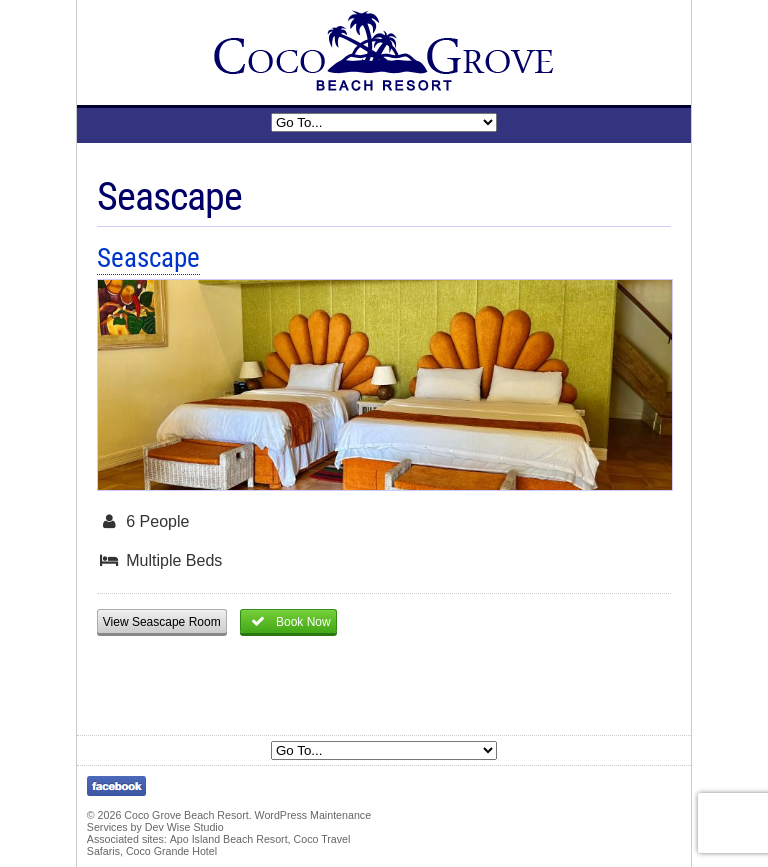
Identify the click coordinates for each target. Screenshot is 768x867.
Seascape (148, 258)
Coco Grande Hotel (171, 851)
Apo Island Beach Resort (229, 839)
